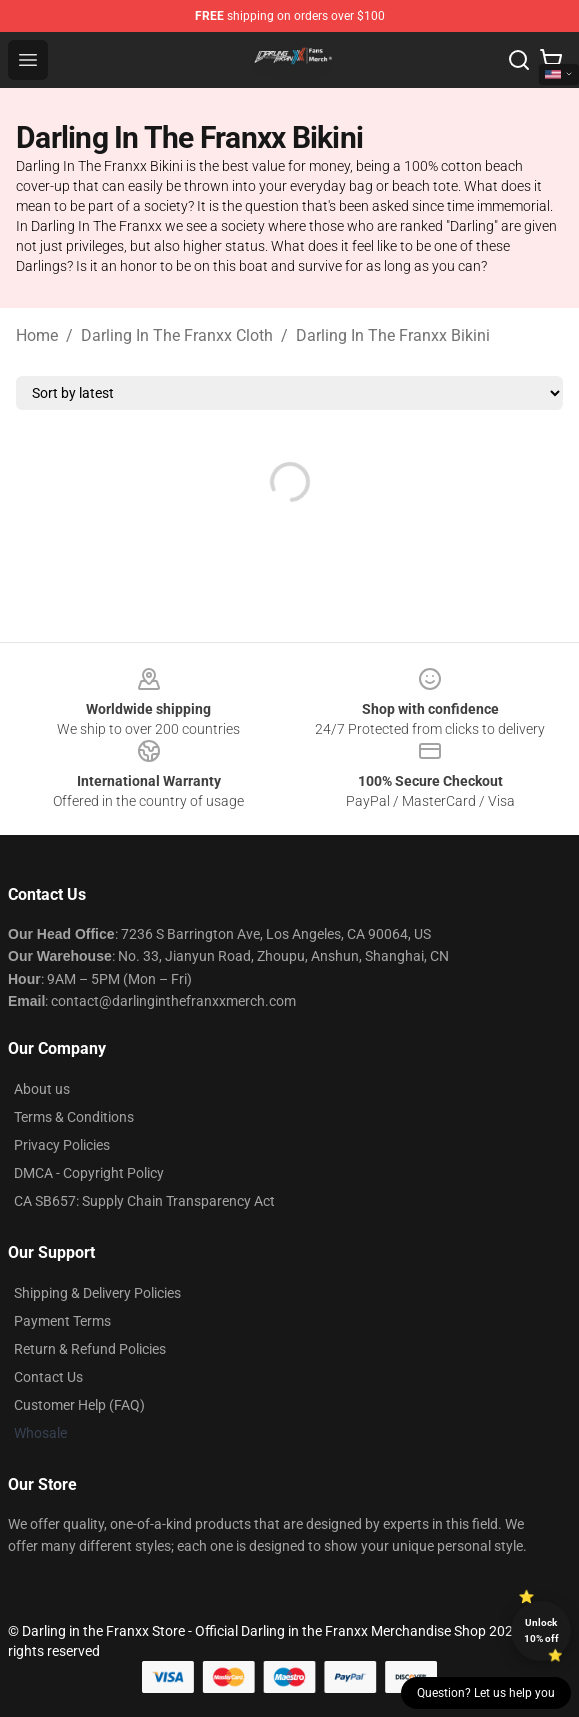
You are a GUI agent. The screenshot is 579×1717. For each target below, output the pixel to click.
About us (42, 1089)
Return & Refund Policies (90, 1349)
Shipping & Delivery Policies (97, 1293)
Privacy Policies (62, 1145)
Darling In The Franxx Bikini (393, 335)
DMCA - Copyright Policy (89, 1173)
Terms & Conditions (74, 1117)
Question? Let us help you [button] (486, 1693)
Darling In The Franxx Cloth (177, 335)
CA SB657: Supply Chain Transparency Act (144, 1201)
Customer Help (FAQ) (79, 1405)
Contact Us (48, 1377)
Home (37, 335)
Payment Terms (62, 1321)
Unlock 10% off (541, 1630)
